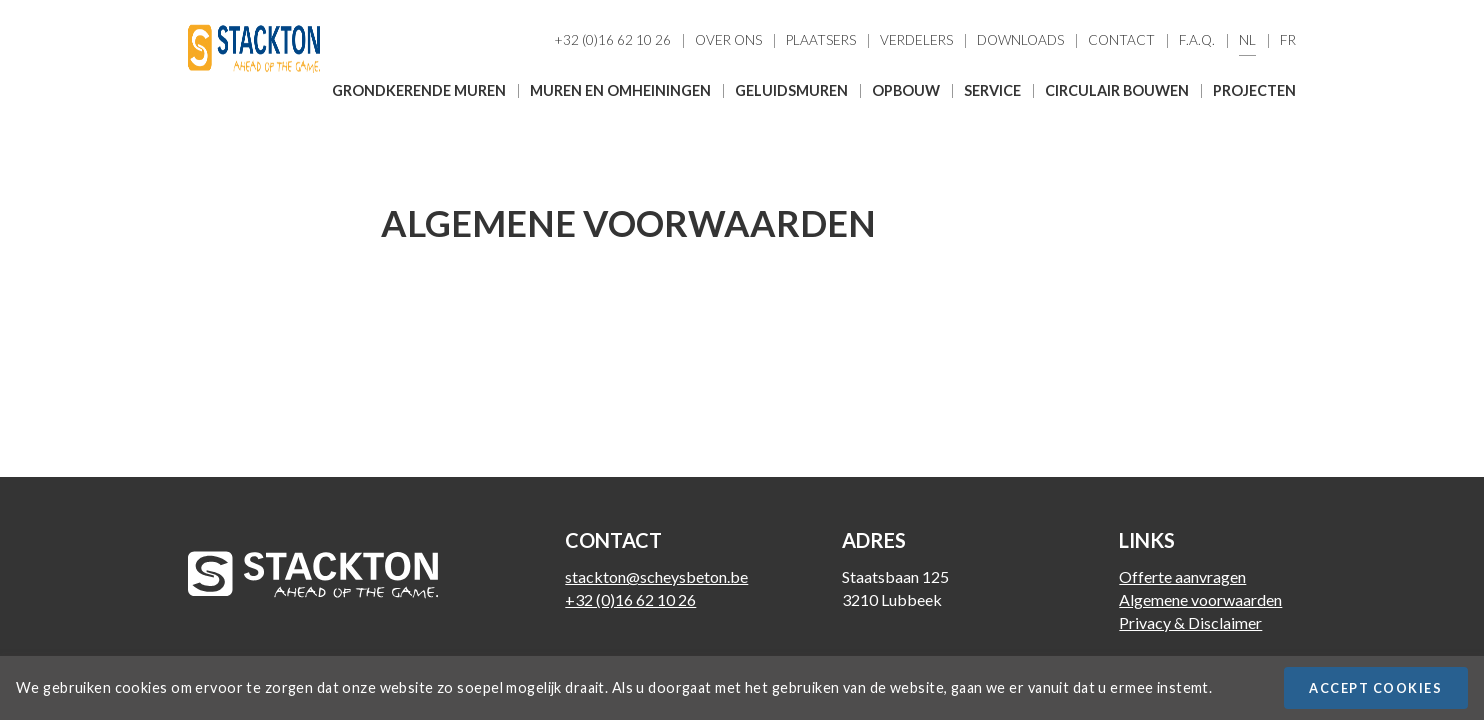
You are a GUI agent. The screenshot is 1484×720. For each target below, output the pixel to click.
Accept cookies (1375, 688)
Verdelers (916, 41)
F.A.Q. (1197, 41)
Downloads (1020, 41)
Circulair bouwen (1117, 91)
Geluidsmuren (791, 91)
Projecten (1254, 91)
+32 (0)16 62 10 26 (612, 41)
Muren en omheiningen (620, 91)
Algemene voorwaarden (1200, 599)
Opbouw (906, 91)
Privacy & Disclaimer (1190, 622)
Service (992, 91)
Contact (1121, 41)
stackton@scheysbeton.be (656, 576)
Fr (1288, 41)
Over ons (728, 41)
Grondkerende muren (419, 91)
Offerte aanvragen (1182, 576)
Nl (1247, 41)
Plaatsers (821, 41)
